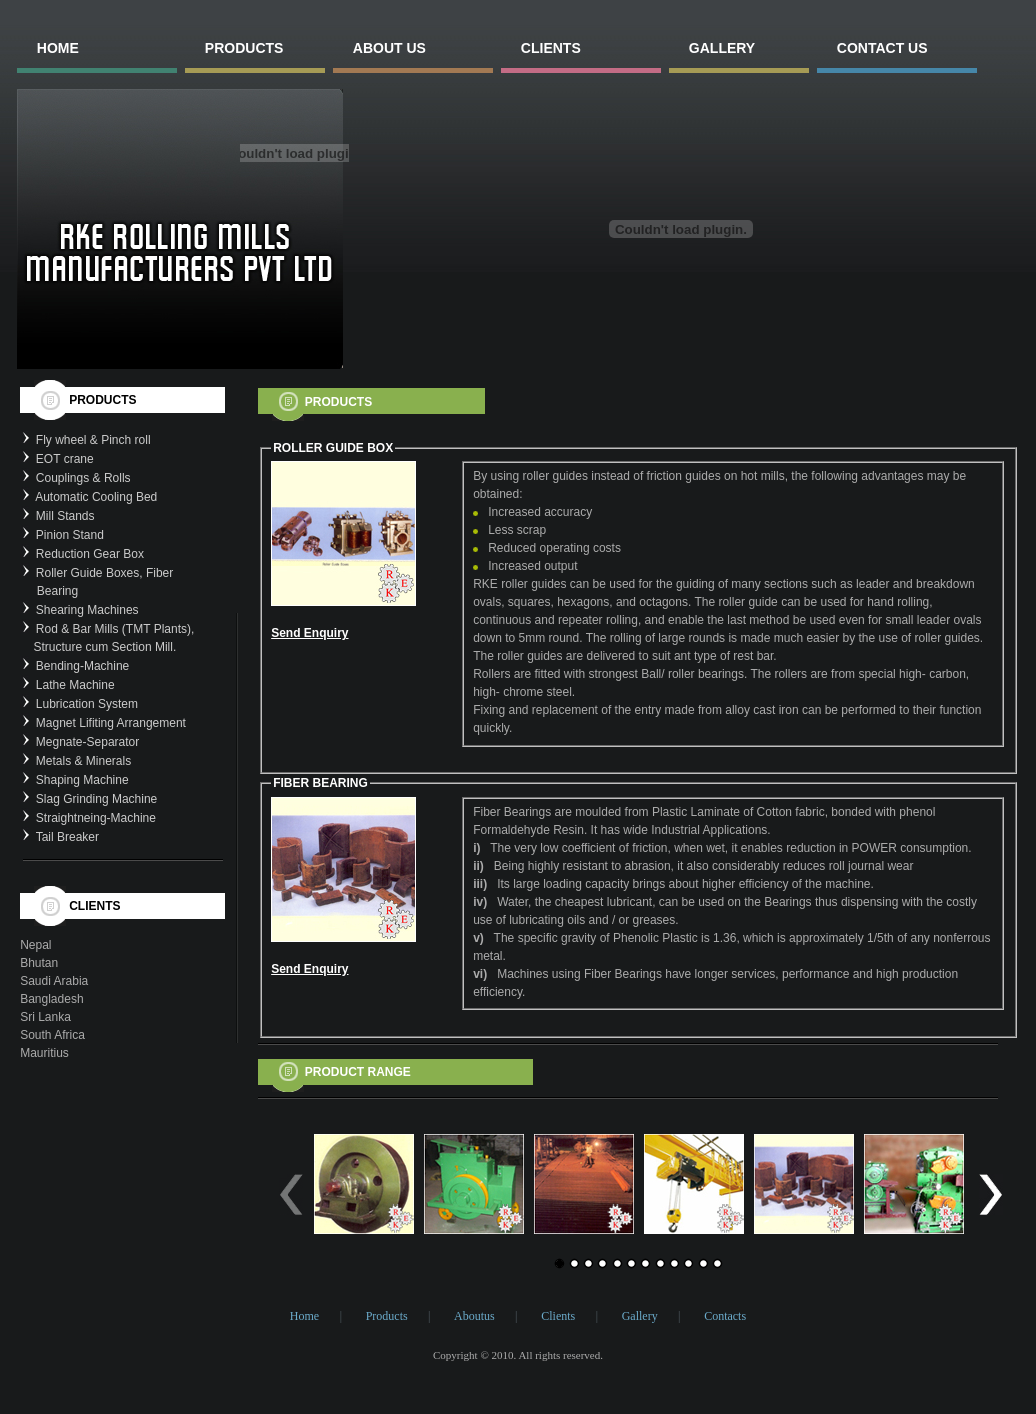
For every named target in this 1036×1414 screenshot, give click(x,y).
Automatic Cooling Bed (96, 497)
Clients (558, 1316)
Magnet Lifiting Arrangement (111, 723)
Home (304, 1316)
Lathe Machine (75, 685)
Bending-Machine (82, 666)
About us (389, 48)
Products (387, 1316)
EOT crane (65, 459)
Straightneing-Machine (96, 818)
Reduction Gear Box (90, 554)
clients (551, 48)
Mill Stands (65, 516)
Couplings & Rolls (83, 478)
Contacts (725, 1316)
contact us (882, 48)
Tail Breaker (67, 837)
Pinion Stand (70, 535)
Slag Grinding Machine (96, 799)
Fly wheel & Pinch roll (93, 440)
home (58, 48)
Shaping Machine (82, 780)
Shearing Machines (87, 610)
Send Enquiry (309, 633)
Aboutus (474, 1316)
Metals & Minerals (83, 761)
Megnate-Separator (87, 742)
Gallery (640, 1316)
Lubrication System (87, 704)
